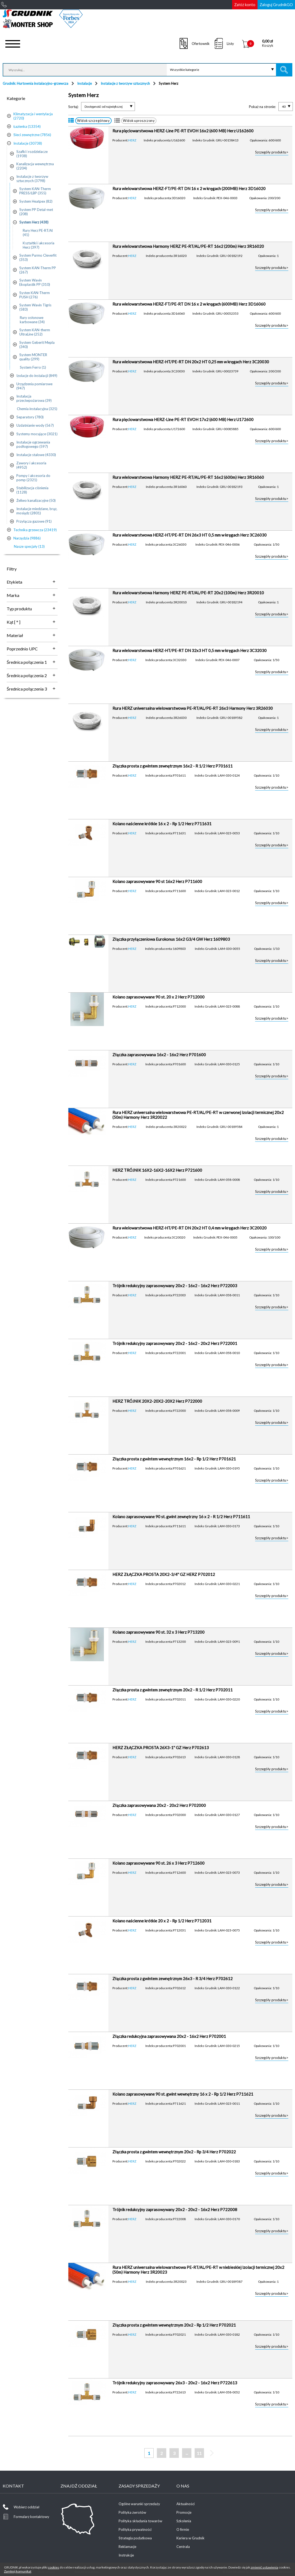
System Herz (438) (33, 222)
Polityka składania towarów (140, 2521)
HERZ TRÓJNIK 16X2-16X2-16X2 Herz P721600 (157, 1170)
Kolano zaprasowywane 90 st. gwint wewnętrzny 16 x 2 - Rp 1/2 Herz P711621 (182, 2094)
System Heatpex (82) (35, 201)
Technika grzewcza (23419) (35, 530)
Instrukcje (126, 2555)
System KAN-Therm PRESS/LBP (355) (35, 191)
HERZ (132, 140)
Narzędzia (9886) (27, 538)
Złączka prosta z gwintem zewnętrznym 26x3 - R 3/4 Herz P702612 (172, 1978)
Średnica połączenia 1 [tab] (27, 662)
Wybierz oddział (26, 2507)
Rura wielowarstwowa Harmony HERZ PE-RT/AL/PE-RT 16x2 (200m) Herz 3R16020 (188, 246)
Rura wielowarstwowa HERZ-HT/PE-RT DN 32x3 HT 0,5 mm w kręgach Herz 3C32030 (189, 650)
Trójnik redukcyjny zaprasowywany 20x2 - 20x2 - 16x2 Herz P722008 (174, 2209)
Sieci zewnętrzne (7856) (32, 135)
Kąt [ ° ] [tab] (13, 621)
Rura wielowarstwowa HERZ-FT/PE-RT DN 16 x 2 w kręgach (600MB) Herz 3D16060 (189, 304)
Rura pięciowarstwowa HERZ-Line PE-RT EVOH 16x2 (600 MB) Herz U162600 (183, 130)
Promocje (183, 2512)
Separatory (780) (30, 417)
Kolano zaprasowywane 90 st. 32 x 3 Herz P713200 (158, 1632)
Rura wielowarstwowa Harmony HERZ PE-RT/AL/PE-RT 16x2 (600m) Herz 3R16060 (188, 477)
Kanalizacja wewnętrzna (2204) (35, 166)
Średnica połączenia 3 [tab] (27, 688)
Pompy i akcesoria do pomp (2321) (33, 477)
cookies (53, 2567)
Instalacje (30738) (27, 143)
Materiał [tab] (15, 635)
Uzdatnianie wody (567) (35, 425)
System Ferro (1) (33, 367)
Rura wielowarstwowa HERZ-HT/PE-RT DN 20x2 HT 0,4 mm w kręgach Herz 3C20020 (189, 1227)
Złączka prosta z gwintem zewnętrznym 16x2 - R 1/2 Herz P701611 (172, 765)
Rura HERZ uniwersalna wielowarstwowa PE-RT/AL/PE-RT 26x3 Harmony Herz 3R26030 (192, 708)
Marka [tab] (13, 595)
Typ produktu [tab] (19, 608)
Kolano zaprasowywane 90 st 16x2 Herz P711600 (157, 881)
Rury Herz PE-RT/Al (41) (38, 232)
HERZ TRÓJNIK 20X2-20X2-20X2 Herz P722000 (157, 1401)
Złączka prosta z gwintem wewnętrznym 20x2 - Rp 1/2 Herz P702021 (174, 2325)
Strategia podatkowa (135, 2538)
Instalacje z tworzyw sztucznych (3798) (32, 178)
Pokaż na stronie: (262, 107)
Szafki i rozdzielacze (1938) (32, 153)
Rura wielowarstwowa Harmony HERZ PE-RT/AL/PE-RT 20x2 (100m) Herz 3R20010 (188, 592)
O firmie (182, 2529)
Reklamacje (127, 2546)
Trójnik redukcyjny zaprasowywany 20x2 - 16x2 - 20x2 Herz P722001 (174, 1343)
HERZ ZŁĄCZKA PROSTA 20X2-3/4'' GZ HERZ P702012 (163, 1574)
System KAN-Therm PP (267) (37, 270)
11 (199, 2453)
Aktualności (185, 2504)
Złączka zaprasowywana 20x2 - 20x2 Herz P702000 (159, 1805)
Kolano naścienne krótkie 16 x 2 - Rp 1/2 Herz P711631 (161, 823)
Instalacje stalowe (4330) (36, 455)
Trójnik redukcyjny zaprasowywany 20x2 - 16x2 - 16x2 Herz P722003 (174, 1285)
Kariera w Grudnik (190, 2538)
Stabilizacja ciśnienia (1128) (32, 490)
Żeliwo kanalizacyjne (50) (36, 500)
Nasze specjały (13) (29, 546)
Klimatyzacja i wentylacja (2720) (33, 116)
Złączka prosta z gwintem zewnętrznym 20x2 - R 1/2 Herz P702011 (172, 1689)
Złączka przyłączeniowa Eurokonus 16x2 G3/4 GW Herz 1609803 (171, 939)
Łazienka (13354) (27, 126)
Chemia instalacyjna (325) (37, 409)
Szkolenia (183, 2521)
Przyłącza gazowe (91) (34, 521)
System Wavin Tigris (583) (35, 307)
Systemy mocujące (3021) (37, 434)
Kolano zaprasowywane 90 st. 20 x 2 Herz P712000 (158, 996)
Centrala (183, 2546)
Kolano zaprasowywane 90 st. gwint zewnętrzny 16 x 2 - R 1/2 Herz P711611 (181, 1516)
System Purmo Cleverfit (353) (37, 257)
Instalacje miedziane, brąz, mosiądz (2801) (36, 511)
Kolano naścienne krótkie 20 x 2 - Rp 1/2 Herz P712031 (161, 1920)
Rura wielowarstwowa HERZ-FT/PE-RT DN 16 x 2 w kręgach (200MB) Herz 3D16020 (189, 188)
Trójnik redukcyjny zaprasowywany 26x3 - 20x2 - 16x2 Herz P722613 (174, 2382)
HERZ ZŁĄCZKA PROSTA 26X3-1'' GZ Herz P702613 (160, 1747)
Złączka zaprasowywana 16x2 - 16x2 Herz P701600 (159, 1054)
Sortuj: (73, 107)
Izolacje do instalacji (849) (36, 375)
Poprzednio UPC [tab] (22, 648)
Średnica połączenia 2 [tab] (27, 675)
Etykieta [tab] (14, 581)
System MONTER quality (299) (33, 357)
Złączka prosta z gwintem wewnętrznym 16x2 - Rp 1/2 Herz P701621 (174, 1458)
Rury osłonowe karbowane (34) (32, 319)
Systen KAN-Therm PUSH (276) (34, 295)
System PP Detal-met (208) (36, 211)
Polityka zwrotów (132, 2512)
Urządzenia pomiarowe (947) (34, 386)
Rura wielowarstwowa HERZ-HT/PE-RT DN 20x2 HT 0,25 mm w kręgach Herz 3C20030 (190, 361)
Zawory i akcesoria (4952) (31, 465)
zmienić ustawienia (264, 2567)
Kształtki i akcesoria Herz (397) (38, 245)
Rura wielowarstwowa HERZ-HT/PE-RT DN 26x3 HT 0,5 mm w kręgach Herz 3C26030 (189, 535)
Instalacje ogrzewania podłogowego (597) (33, 444)
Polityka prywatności (135, 2529)
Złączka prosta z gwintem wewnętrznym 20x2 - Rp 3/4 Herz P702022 (174, 2151)
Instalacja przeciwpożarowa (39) (34, 398)
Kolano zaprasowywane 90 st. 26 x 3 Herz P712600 (158, 1863)
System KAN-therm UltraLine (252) (34, 332)
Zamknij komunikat (17, 2571)
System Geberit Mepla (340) (37, 344)
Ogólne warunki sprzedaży (139, 2504)
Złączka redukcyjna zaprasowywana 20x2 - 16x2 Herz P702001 (169, 2036)
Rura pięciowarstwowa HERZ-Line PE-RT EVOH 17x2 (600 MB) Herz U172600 (183, 419)
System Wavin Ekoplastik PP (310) (34, 282)
